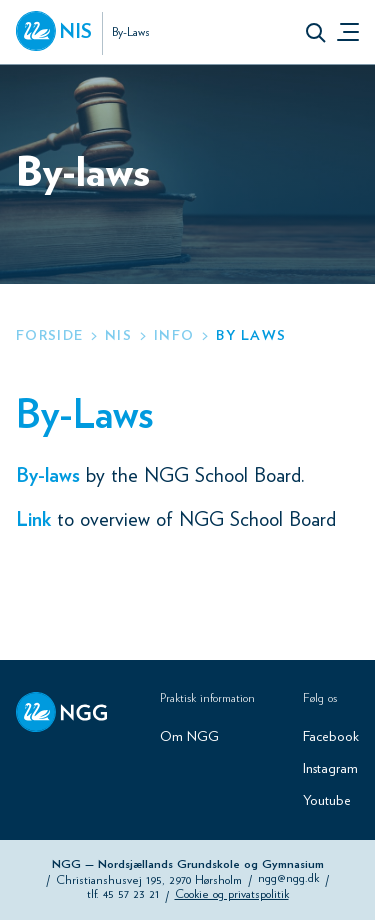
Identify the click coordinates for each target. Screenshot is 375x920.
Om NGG (189, 737)
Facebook (331, 737)
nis (118, 336)
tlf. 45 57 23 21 (123, 894)
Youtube (327, 801)
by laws (251, 336)
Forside (49, 336)
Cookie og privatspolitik (232, 894)
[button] (315, 32)
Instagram (330, 769)
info (174, 336)
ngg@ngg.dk (288, 878)
